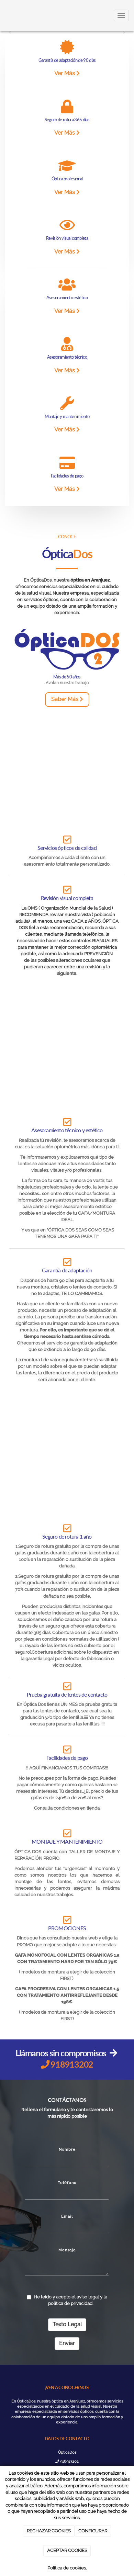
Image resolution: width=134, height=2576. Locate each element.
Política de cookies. (67, 2568)
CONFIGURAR (92, 2530)
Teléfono (67, 2183)
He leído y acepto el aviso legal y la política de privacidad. (67, 2300)
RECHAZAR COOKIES (49, 2530)
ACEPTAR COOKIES (67, 2550)
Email (67, 2216)
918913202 (67, 2461)
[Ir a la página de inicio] (3, 15)
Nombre (67, 2149)
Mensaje (67, 2250)
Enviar (67, 2343)
